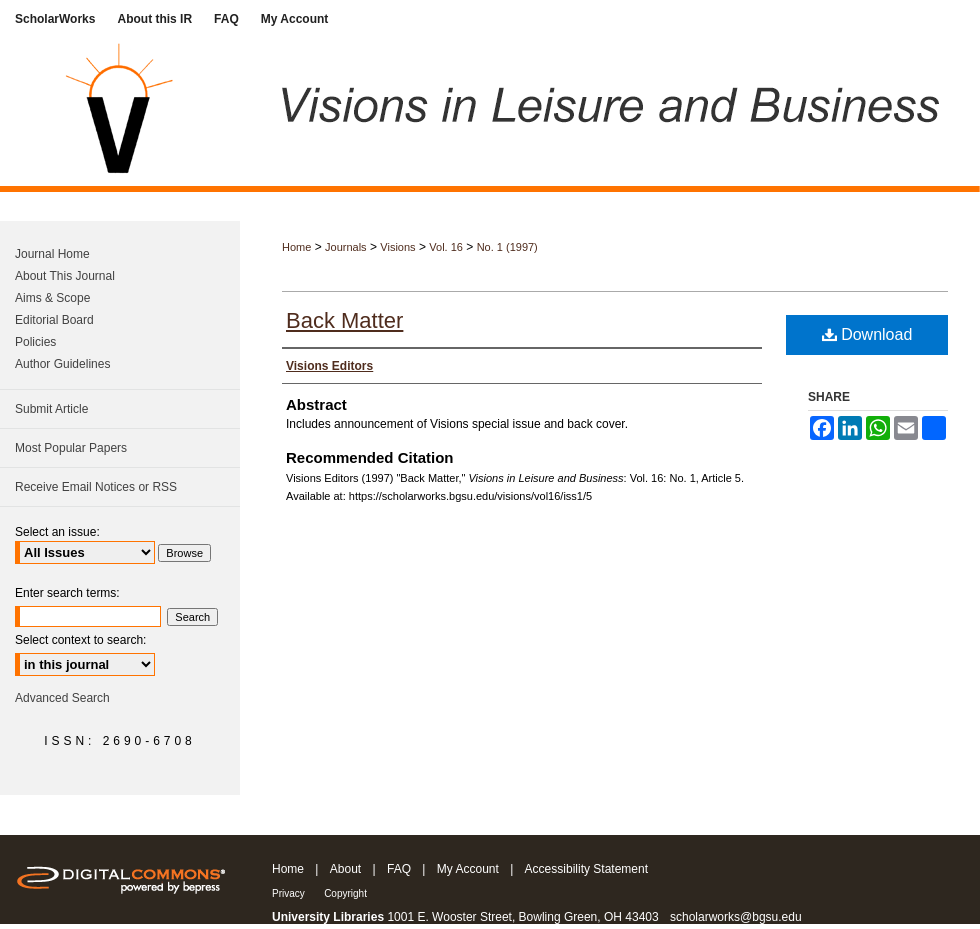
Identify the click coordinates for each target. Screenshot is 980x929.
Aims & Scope (52, 298)
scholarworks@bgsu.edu (736, 917)
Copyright (345, 893)
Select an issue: (57, 532)
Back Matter (344, 320)
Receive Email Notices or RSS (96, 487)
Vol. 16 (446, 247)
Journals (346, 247)
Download (867, 334)
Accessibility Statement (586, 869)
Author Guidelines (62, 364)
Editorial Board (54, 320)
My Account (468, 869)
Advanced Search (62, 698)
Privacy (288, 893)
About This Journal (65, 276)
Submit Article (51, 409)
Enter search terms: (67, 593)
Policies (35, 342)
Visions (397, 247)
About (345, 869)
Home (296, 247)
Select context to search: (80, 640)
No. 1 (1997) (507, 247)
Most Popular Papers (71, 448)
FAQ (399, 869)
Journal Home (52, 254)
